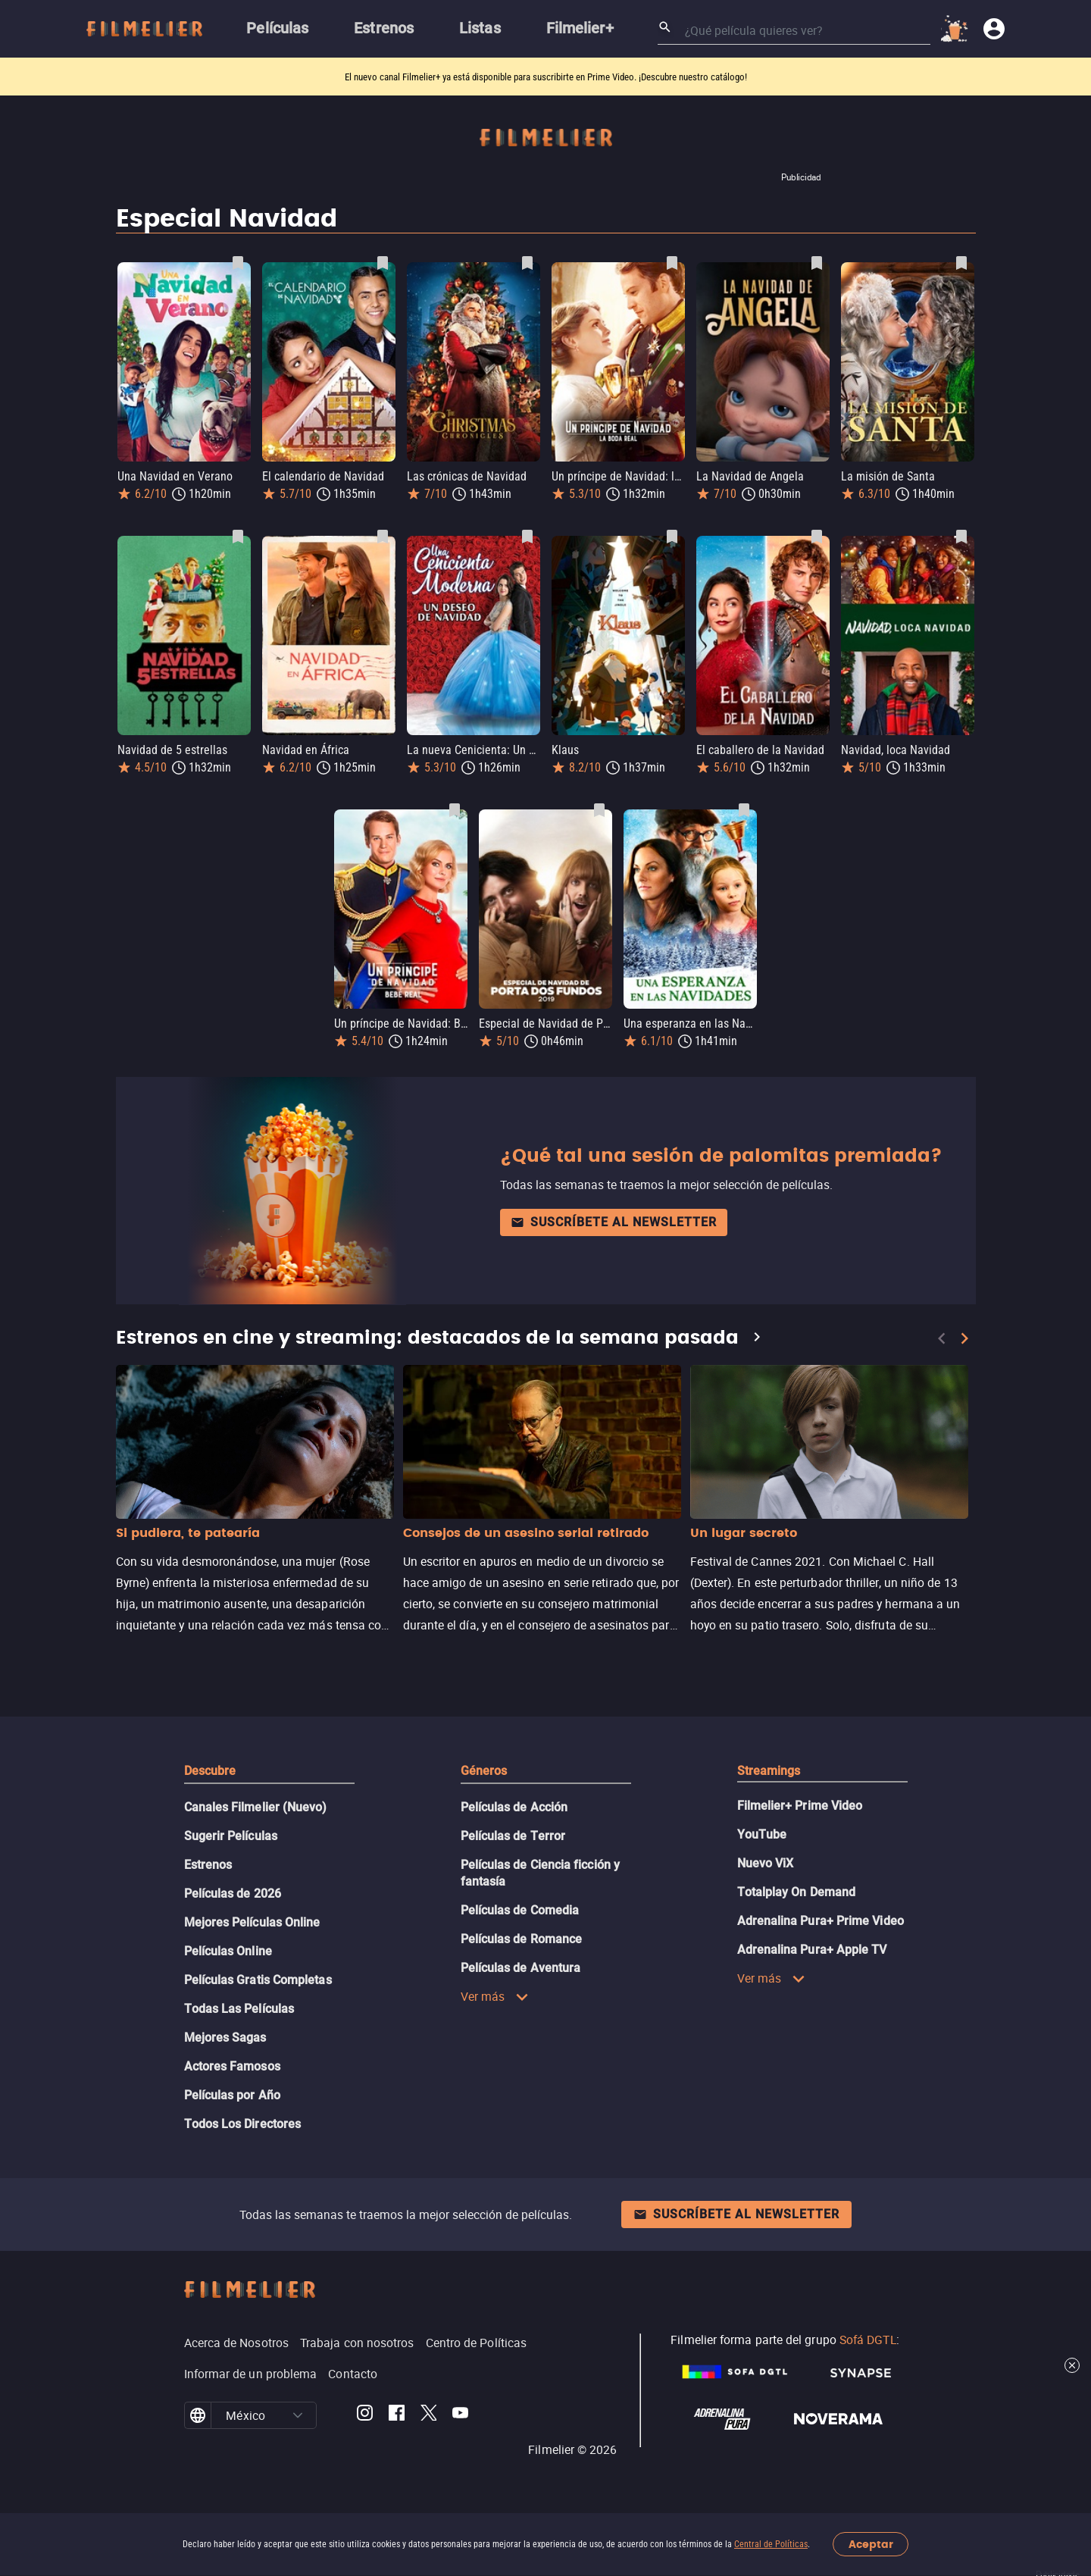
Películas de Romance (522, 1939)
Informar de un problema (250, 2373)
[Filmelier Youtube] (460, 2415)
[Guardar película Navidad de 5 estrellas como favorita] (238, 536)
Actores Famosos (232, 2066)
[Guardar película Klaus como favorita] (672, 536)
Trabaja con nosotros (357, 2342)
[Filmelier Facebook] (397, 2415)
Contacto (352, 2373)
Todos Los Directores (243, 2124)
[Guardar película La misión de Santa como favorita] (961, 263)
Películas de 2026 (232, 1893)
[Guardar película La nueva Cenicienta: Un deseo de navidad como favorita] (527, 536)
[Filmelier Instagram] (365, 2415)
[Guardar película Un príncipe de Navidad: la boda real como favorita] (672, 263)
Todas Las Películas (239, 2009)
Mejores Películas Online (252, 1922)
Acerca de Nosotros (236, 2342)
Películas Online (228, 1951)
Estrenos (208, 1865)
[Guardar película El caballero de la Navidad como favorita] (817, 536)
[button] (298, 2415)
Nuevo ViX (765, 1863)
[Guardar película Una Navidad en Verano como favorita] (238, 263)
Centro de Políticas (476, 2342)
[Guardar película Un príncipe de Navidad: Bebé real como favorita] (454, 810)
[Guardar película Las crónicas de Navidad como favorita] (527, 263)
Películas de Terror (513, 1836)
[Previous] (941, 1338)
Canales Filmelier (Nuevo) (255, 1807)
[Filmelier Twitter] (428, 2415)
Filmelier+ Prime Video (800, 1805)
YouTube (762, 1834)
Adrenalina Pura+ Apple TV (812, 1949)
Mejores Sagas (225, 2037)
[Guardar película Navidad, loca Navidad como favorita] (961, 536)
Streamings (769, 1771)
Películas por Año (232, 2095)
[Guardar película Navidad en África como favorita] (383, 536)
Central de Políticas (771, 2544)
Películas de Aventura (521, 1968)
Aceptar (871, 2544)
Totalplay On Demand (796, 1892)
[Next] (964, 1338)
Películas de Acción (514, 1807)
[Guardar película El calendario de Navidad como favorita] (383, 263)
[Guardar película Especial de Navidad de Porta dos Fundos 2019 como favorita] (599, 810)
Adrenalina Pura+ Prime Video (820, 1921)
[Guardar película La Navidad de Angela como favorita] (817, 263)
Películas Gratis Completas (258, 1980)
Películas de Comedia (520, 1910)
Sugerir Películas (230, 1836)
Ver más (495, 1996)
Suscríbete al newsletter (614, 1222)
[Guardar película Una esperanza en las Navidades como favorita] (744, 810)
